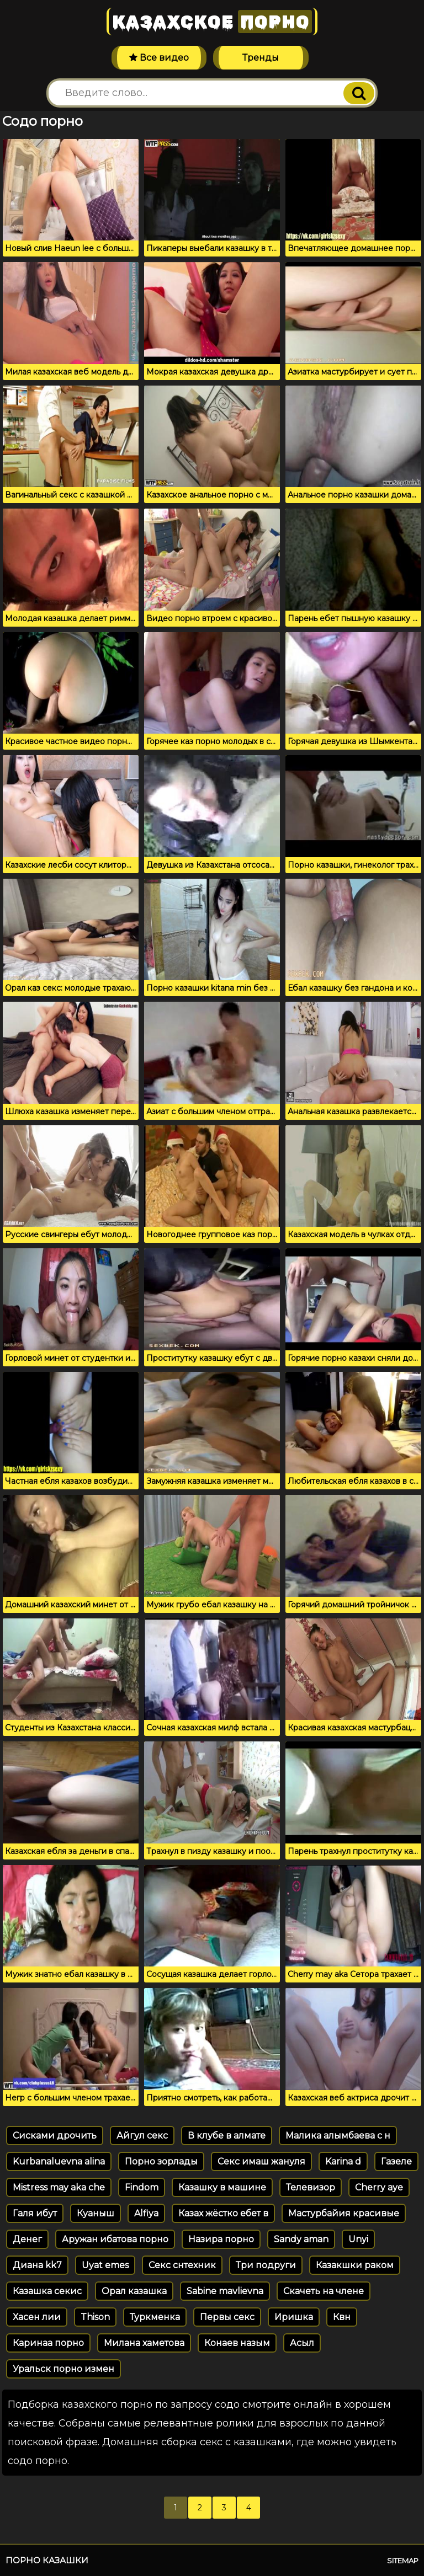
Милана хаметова (144, 2343)
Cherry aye (379, 2187)
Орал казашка (134, 2291)
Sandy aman (301, 2239)
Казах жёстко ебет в (223, 2213)
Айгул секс (142, 2135)
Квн (342, 2317)
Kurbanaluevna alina (59, 2161)
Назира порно (221, 2239)
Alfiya (146, 2213)
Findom (141, 2187)
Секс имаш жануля (261, 2161)
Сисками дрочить (55, 2135)
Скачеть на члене (323, 2291)
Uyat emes (105, 2265)
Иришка (293, 2317)
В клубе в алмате (227, 2135)
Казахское (212, 21)
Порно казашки (47, 2560)
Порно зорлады (161, 2161)
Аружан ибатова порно (115, 2239)
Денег (27, 2239)
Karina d (343, 2161)
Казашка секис (47, 2291)
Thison (95, 2317)
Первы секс (227, 2317)
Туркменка (155, 2317)
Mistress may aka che (59, 2187)
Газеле (396, 2161)
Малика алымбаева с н (337, 2135)
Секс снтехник (182, 2265)
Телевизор (310, 2187)
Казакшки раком (355, 2265)
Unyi (358, 2239)
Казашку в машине (222, 2187)
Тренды (260, 57)
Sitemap (402, 2560)
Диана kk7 (37, 2265)
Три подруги (266, 2265)
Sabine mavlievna (225, 2291)
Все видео (159, 57)
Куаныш (95, 2213)
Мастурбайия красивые (343, 2213)
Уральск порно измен (63, 2369)
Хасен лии (37, 2317)
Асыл (302, 2343)
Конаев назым (237, 2343)
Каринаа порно (48, 2343)
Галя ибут (35, 2213)
